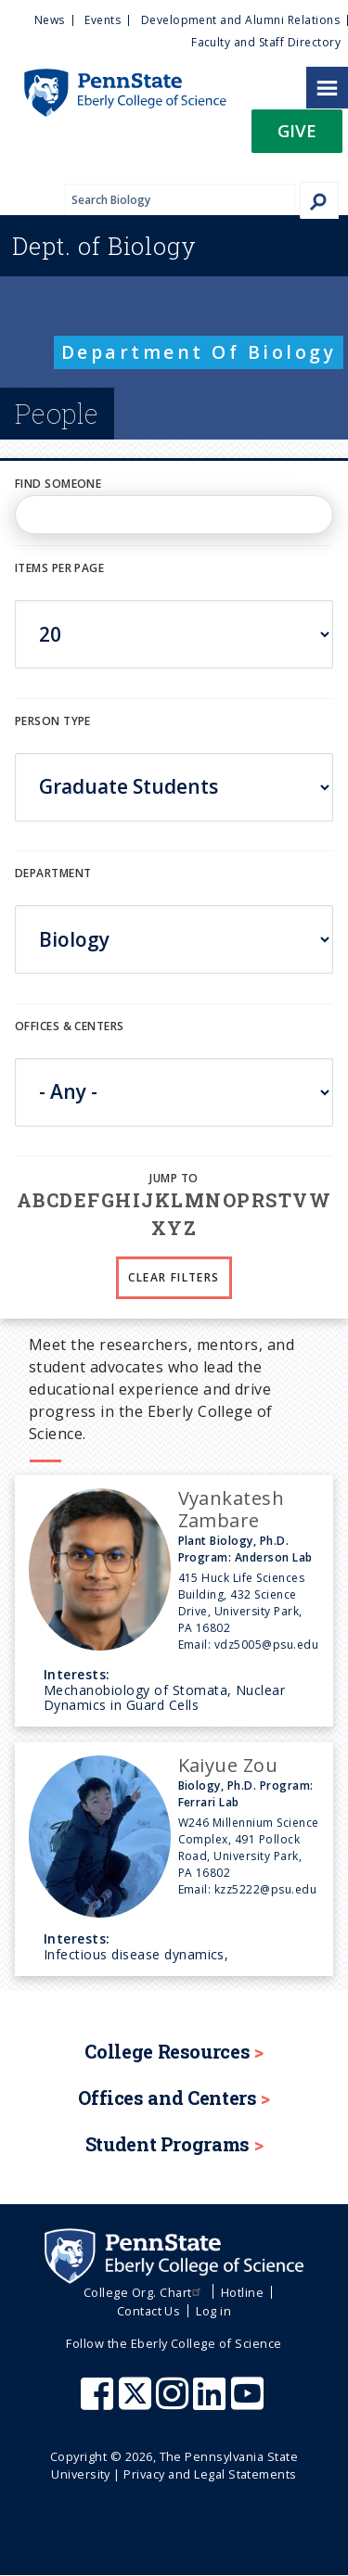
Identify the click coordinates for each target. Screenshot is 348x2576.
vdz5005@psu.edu (266, 1644)
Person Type (53, 721)
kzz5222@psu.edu (265, 1889)
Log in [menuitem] (213, 2310)
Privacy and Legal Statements (209, 2474)
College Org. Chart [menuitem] (144, 2292)
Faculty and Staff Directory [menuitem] (266, 42)
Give (296, 130)
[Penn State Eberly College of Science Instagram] (174, 2402)
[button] (296, 136)
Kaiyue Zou (228, 1765)
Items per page (59, 568)
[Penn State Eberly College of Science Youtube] (249, 2402)
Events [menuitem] (102, 20)
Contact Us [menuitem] (149, 2310)
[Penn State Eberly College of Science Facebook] (99, 2402)
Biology (104, 245)
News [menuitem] (49, 20)
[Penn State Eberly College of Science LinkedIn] (211, 2402)
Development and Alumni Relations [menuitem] (240, 20)
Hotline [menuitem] (242, 2292)
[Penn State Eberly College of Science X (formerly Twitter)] (137, 2402)
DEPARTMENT (53, 873)
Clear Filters (173, 1277)
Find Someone (58, 483)
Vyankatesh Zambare (231, 1509)
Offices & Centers (69, 1026)
